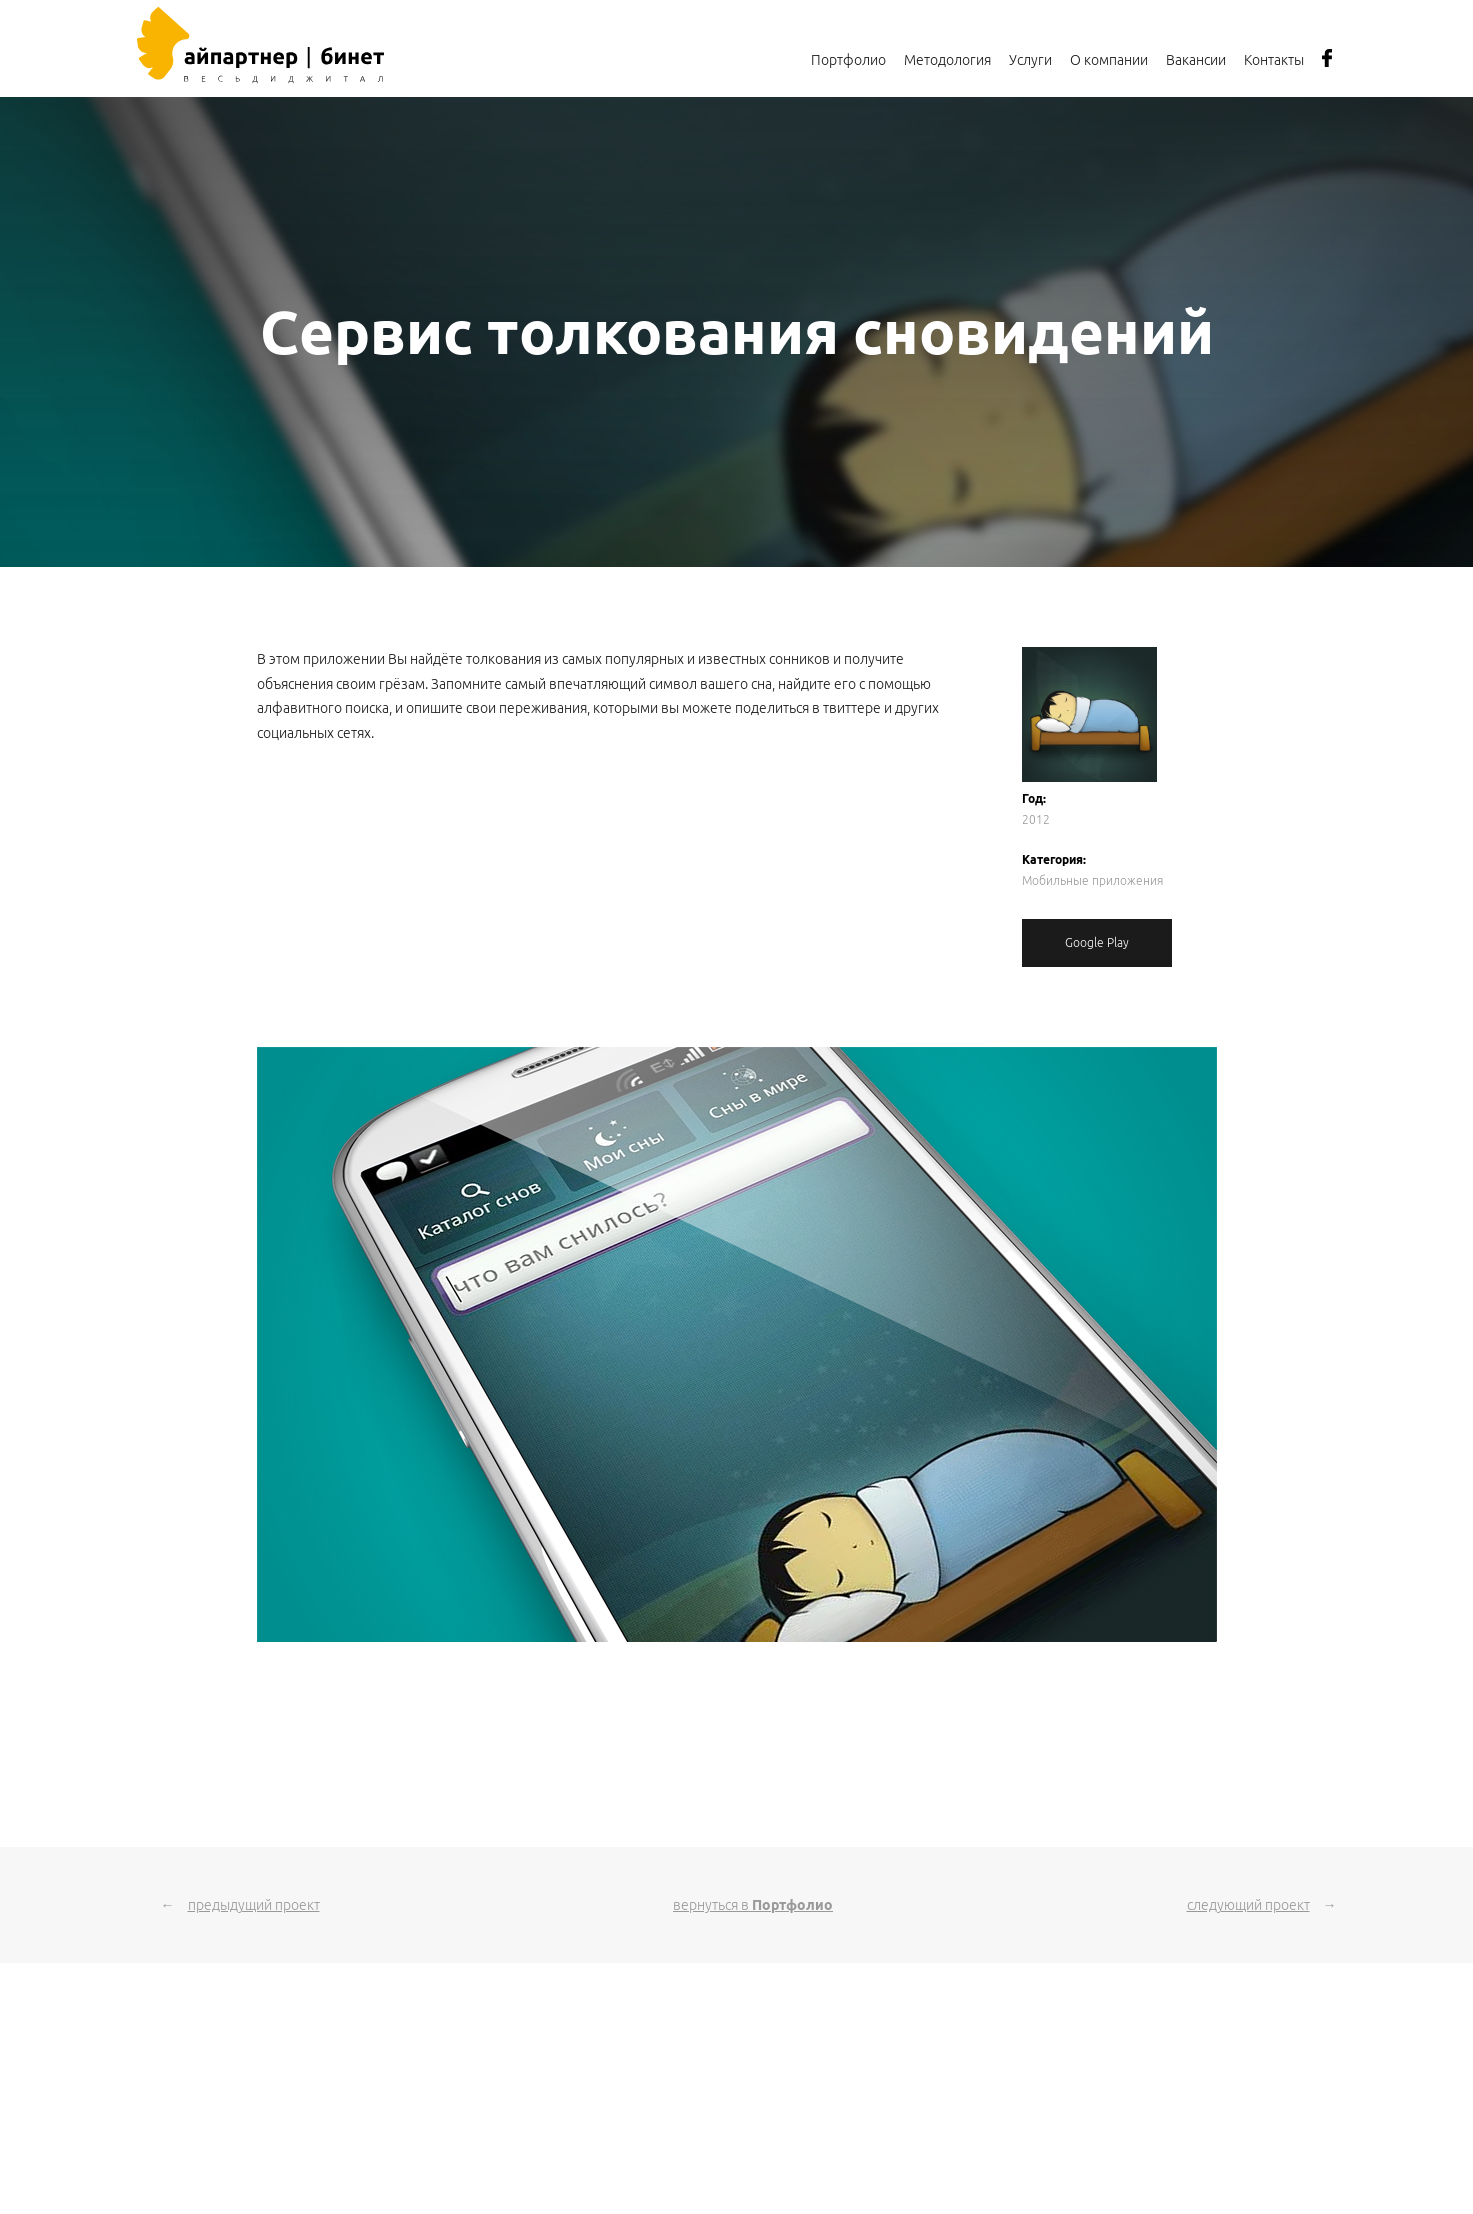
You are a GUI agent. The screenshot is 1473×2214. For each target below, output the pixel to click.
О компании (1109, 60)
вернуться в (753, 1905)
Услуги (1030, 60)
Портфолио (848, 60)
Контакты (1274, 60)
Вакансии (1196, 60)
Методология (947, 60)
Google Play (1097, 942)
